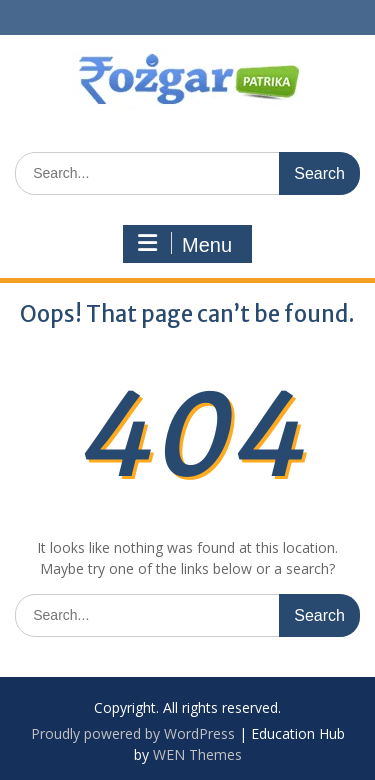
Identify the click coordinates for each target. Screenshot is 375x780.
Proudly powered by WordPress (133, 733)
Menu (185, 244)
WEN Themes (197, 754)
